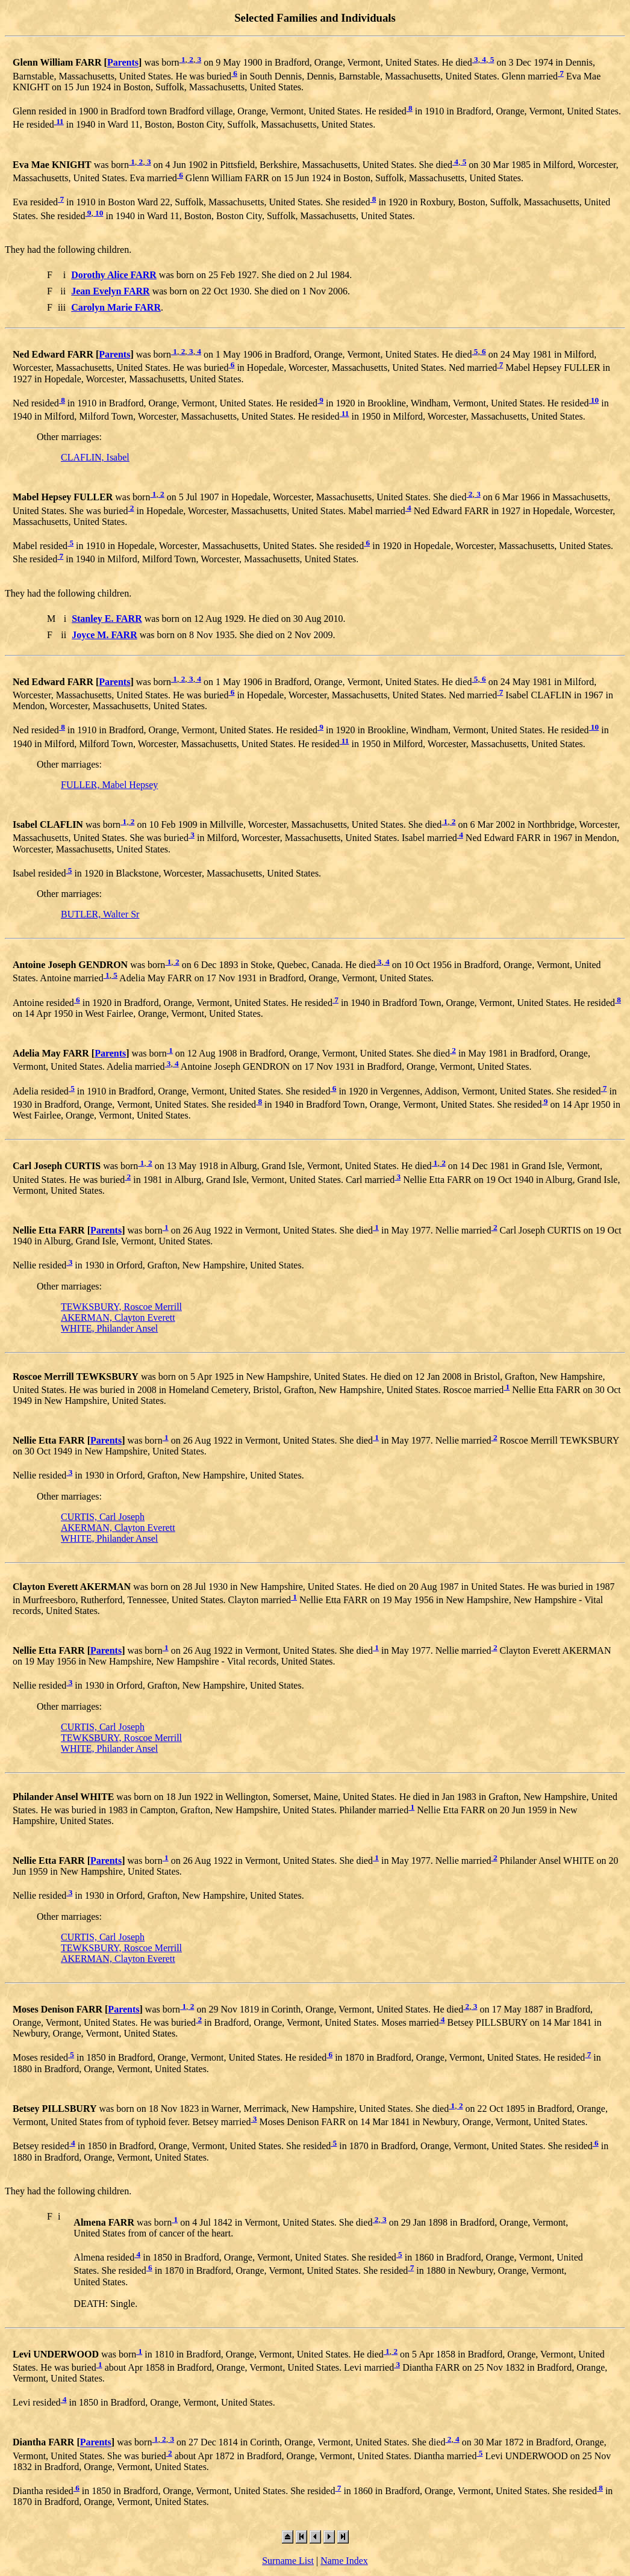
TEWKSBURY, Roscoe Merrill (121, 1307)
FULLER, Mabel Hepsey (109, 785)
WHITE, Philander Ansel (109, 1328)
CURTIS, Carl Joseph (103, 1517)
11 (59, 121)
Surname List (288, 2561)
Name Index (344, 2561)
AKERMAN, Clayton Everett (118, 1317)
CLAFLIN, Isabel (95, 457)
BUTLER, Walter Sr (100, 914)
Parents (123, 63)
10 (98, 212)
